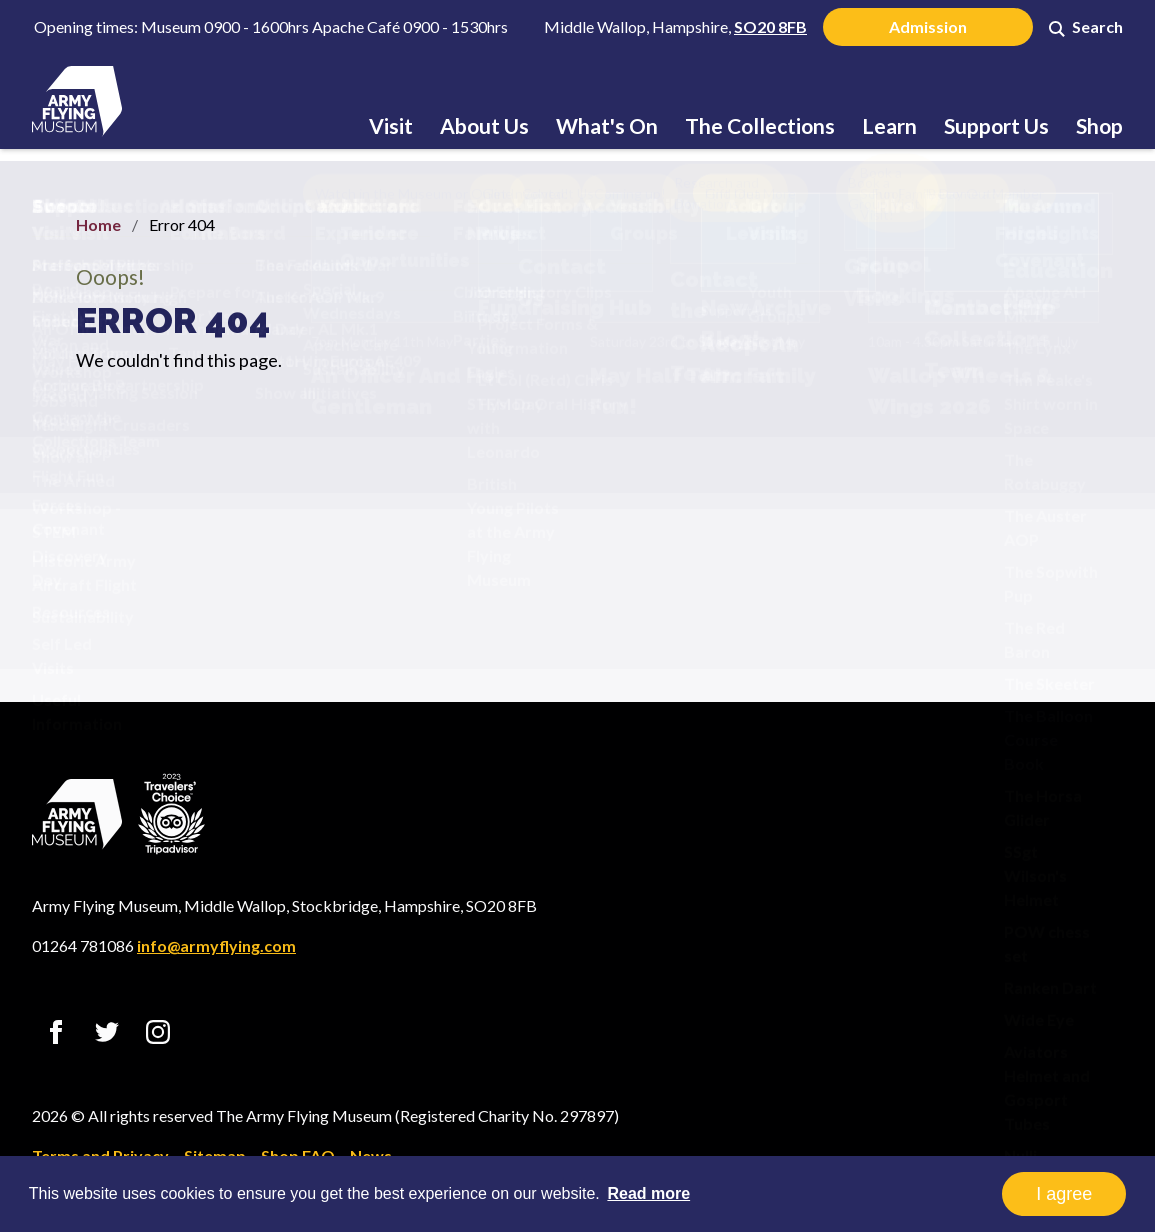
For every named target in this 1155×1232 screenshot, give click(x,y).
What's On (607, 125)
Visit (391, 125)
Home (98, 224)
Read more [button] (648, 1193)
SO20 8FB (770, 26)
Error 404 (173, 320)
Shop (1099, 125)
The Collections (760, 125)
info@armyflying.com (216, 945)
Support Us (996, 125)
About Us (484, 125)
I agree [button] (1064, 1194)
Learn (889, 125)
